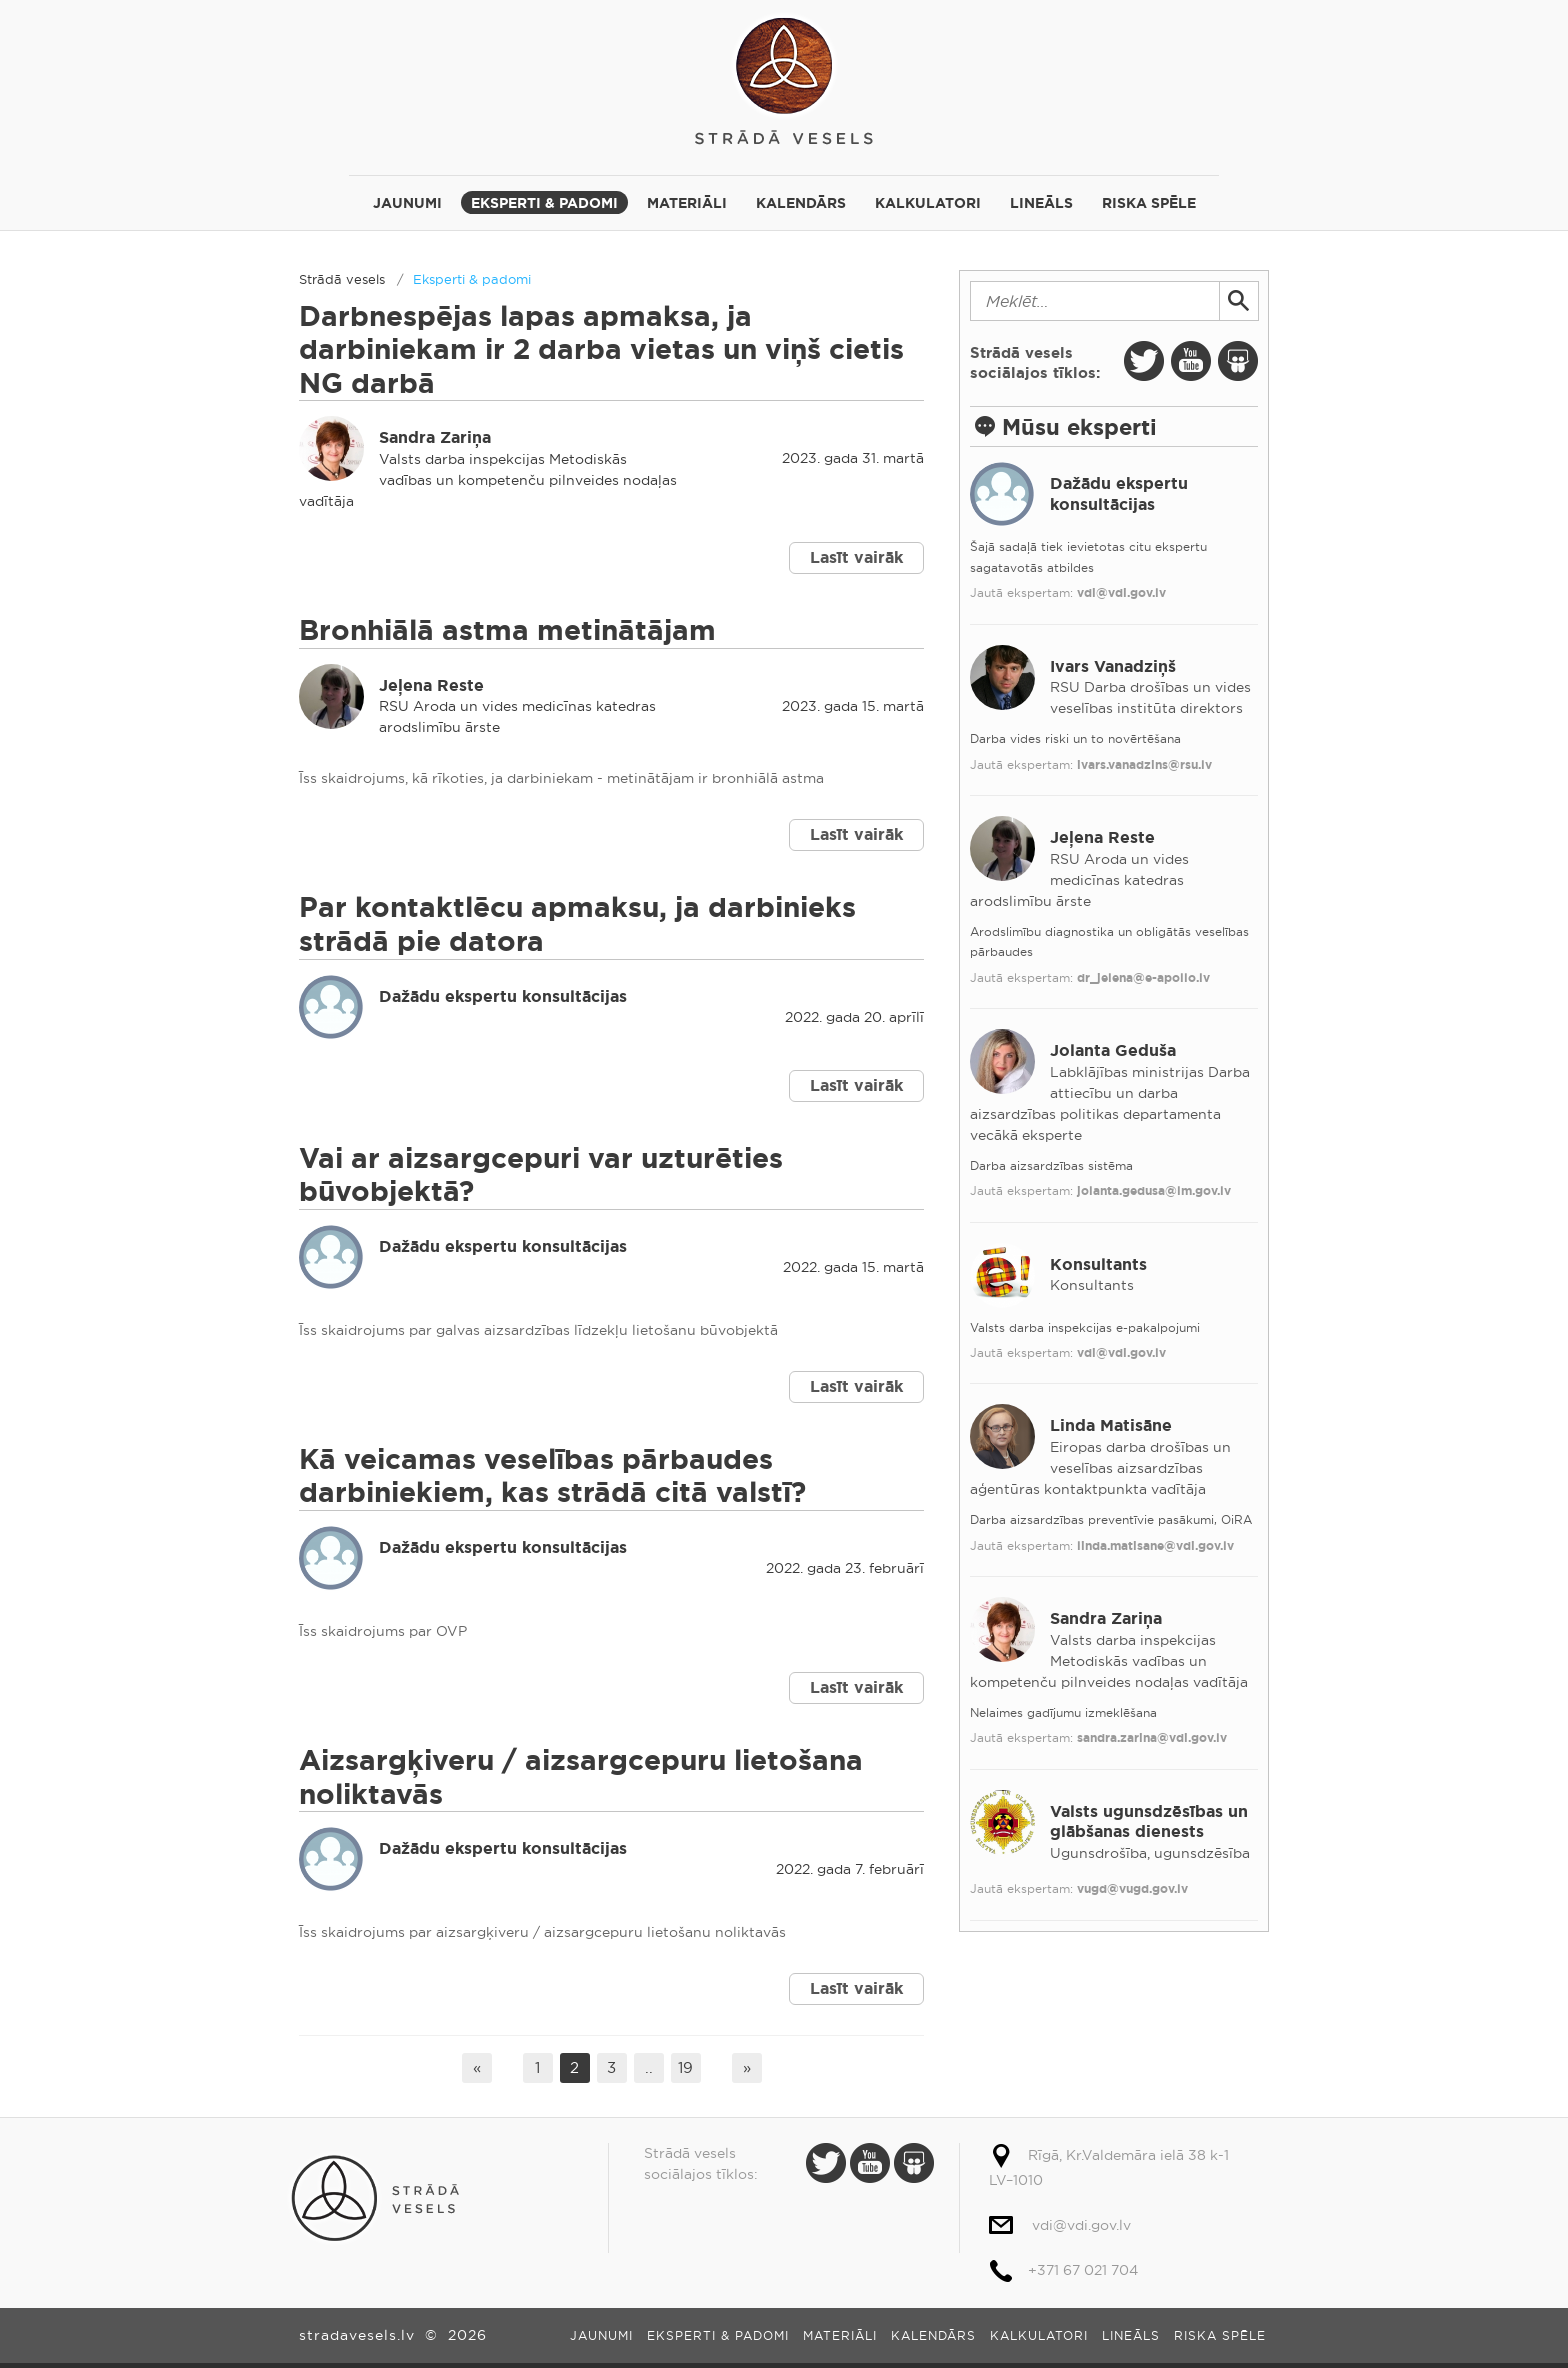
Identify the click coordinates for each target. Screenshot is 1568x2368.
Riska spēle (1149, 203)
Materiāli (687, 203)
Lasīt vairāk (856, 557)
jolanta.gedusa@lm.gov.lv (1154, 1191)
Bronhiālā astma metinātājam (507, 630)
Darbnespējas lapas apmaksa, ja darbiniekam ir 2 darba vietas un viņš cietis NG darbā (601, 350)
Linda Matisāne (1111, 1425)
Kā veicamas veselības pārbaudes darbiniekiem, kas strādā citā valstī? (552, 1476)
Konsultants (1098, 1264)
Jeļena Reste (431, 685)
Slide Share (1238, 361)
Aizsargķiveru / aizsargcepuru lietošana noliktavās (581, 1777)
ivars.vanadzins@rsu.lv (1144, 765)
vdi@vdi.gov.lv (1121, 593)
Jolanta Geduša (1113, 1050)
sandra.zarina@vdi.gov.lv (1152, 1738)
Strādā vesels (784, 77)
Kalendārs (801, 203)
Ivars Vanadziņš (1113, 666)
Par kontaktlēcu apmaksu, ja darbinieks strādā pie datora (577, 924)
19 (685, 2067)
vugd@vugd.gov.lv (1132, 1889)
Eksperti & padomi (544, 203)
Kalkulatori (928, 203)
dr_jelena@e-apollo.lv (1143, 978)
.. (649, 2067)
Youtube (1191, 361)
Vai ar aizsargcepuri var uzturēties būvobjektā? (541, 1175)
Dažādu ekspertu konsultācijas (503, 996)
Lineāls (1041, 203)
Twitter (1144, 361)
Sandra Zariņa (435, 437)
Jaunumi (407, 203)
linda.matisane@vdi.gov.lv (1155, 1546)
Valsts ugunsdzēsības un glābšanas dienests (1149, 1822)
